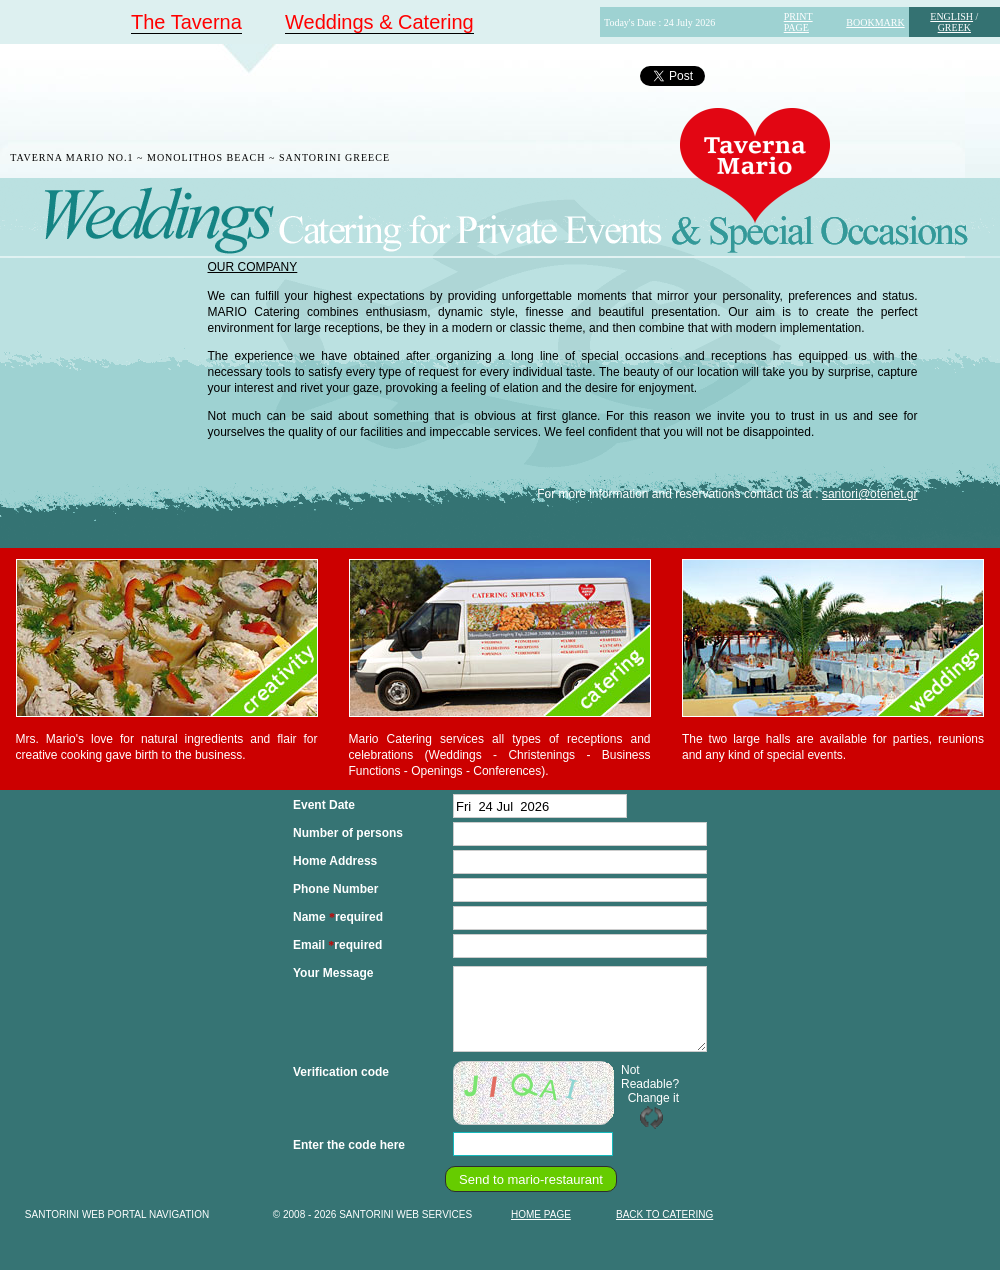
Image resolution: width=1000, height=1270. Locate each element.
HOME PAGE (541, 1214)
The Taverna (186, 22)
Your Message (333, 973)
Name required (338, 917)
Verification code (341, 1072)
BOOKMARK (875, 22)
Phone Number (335, 889)
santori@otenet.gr (870, 494)
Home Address (335, 861)
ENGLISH (951, 16)
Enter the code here (349, 1145)
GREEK (954, 27)
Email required (337, 945)
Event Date (324, 805)
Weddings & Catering (379, 22)
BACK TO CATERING (664, 1214)
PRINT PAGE (798, 22)
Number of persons (348, 833)
